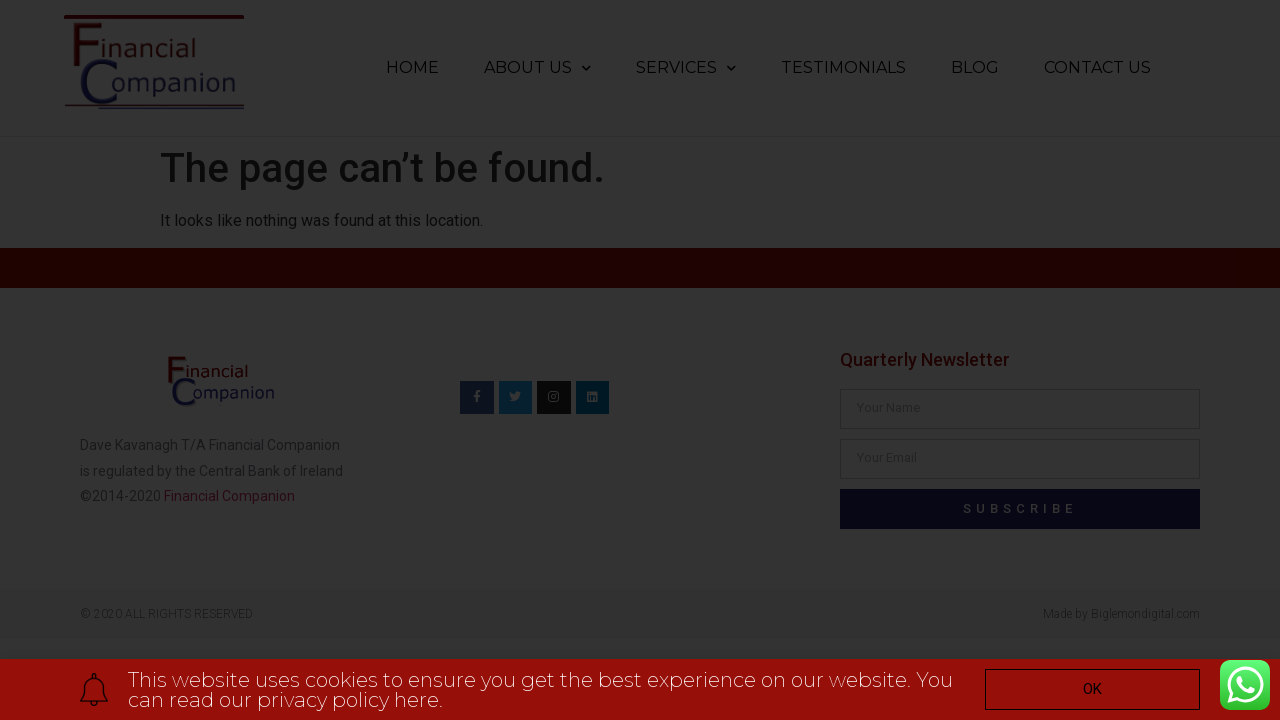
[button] (1092, 689)
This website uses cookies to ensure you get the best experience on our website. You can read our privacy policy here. (540, 690)
